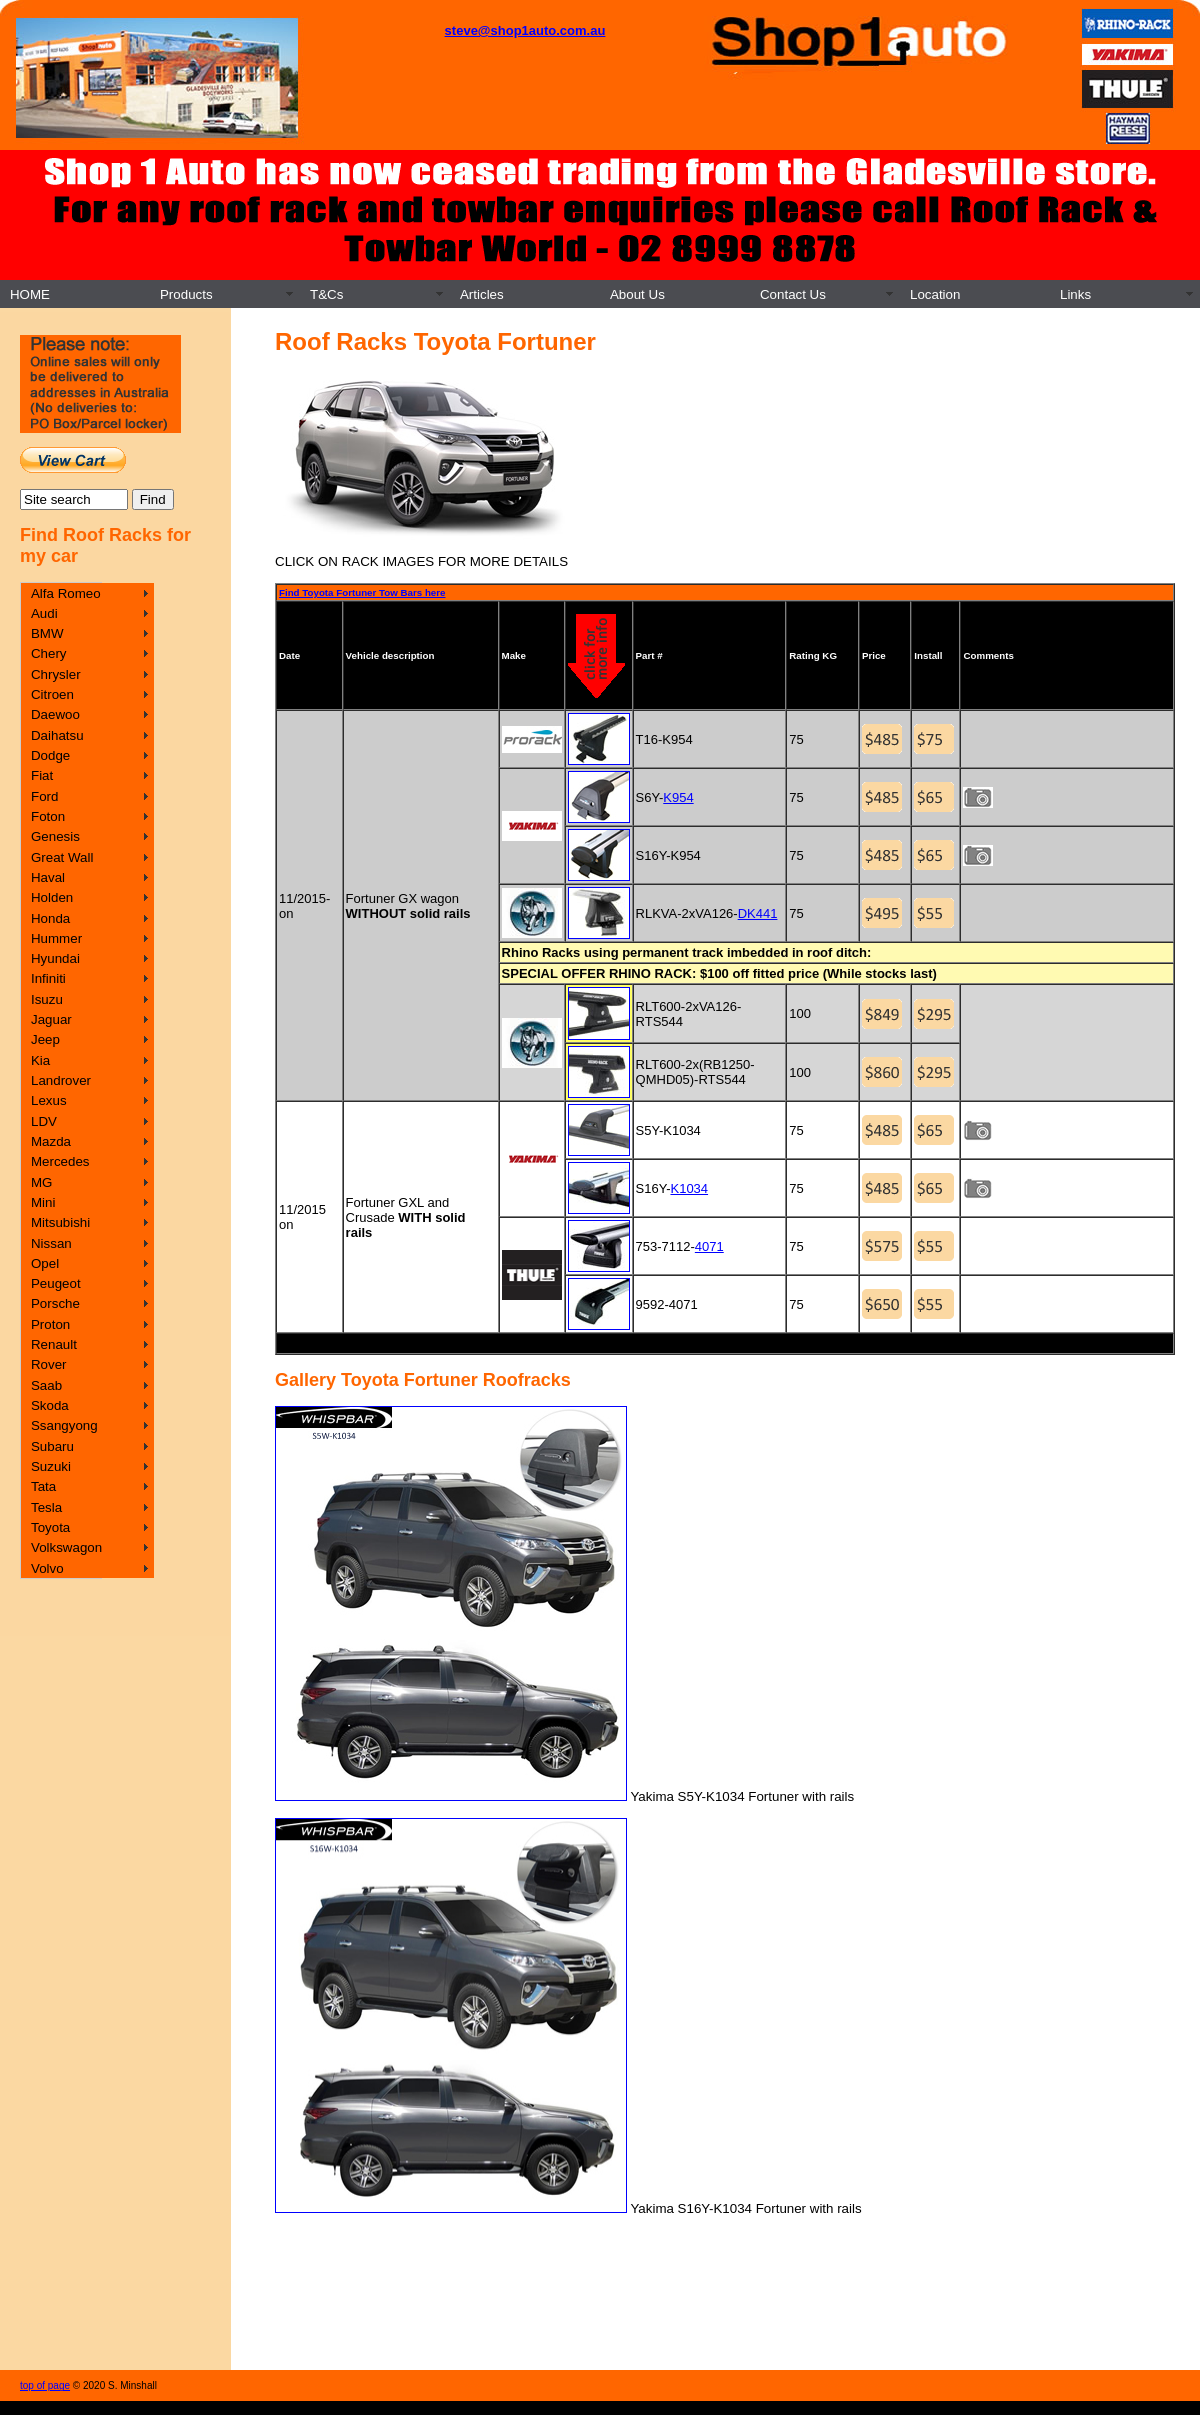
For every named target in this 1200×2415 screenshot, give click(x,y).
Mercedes (60, 1161)
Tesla (46, 1507)
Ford (44, 796)
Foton (48, 816)
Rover (49, 1364)
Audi (44, 613)
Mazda (51, 1141)
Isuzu (47, 999)
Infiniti (48, 978)
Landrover (61, 1080)
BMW (47, 633)
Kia (40, 1060)
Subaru (52, 1446)
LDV (44, 1121)
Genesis (55, 836)
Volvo (47, 1568)
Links (1075, 294)
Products (186, 294)
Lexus (49, 1100)
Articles (482, 294)
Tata (43, 1486)
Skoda (50, 1405)
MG (41, 1182)
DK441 (758, 913)
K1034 (689, 1188)
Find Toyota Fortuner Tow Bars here (362, 592)
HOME (30, 294)
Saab (46, 1385)
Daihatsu (57, 735)
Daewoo (55, 714)
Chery (49, 653)
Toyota (50, 1527)
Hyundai (55, 958)
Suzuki (51, 1466)
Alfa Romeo (66, 593)
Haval (48, 877)
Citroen (52, 694)
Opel (45, 1263)
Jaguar (51, 1019)
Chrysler (56, 674)
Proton (50, 1324)
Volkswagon (66, 1547)
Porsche (55, 1303)
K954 (678, 797)
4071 (709, 1246)
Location (935, 294)
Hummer (56, 938)
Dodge (50, 755)
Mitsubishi (60, 1222)
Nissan (51, 1243)
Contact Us (793, 294)
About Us (637, 294)
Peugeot (56, 1283)
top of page (45, 2385)
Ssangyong (64, 1425)
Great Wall (62, 857)
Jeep (45, 1039)
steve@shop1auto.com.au (525, 30)
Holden (52, 897)
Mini (43, 1202)
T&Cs (326, 294)
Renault (54, 1344)
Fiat (42, 775)
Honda (50, 918)
